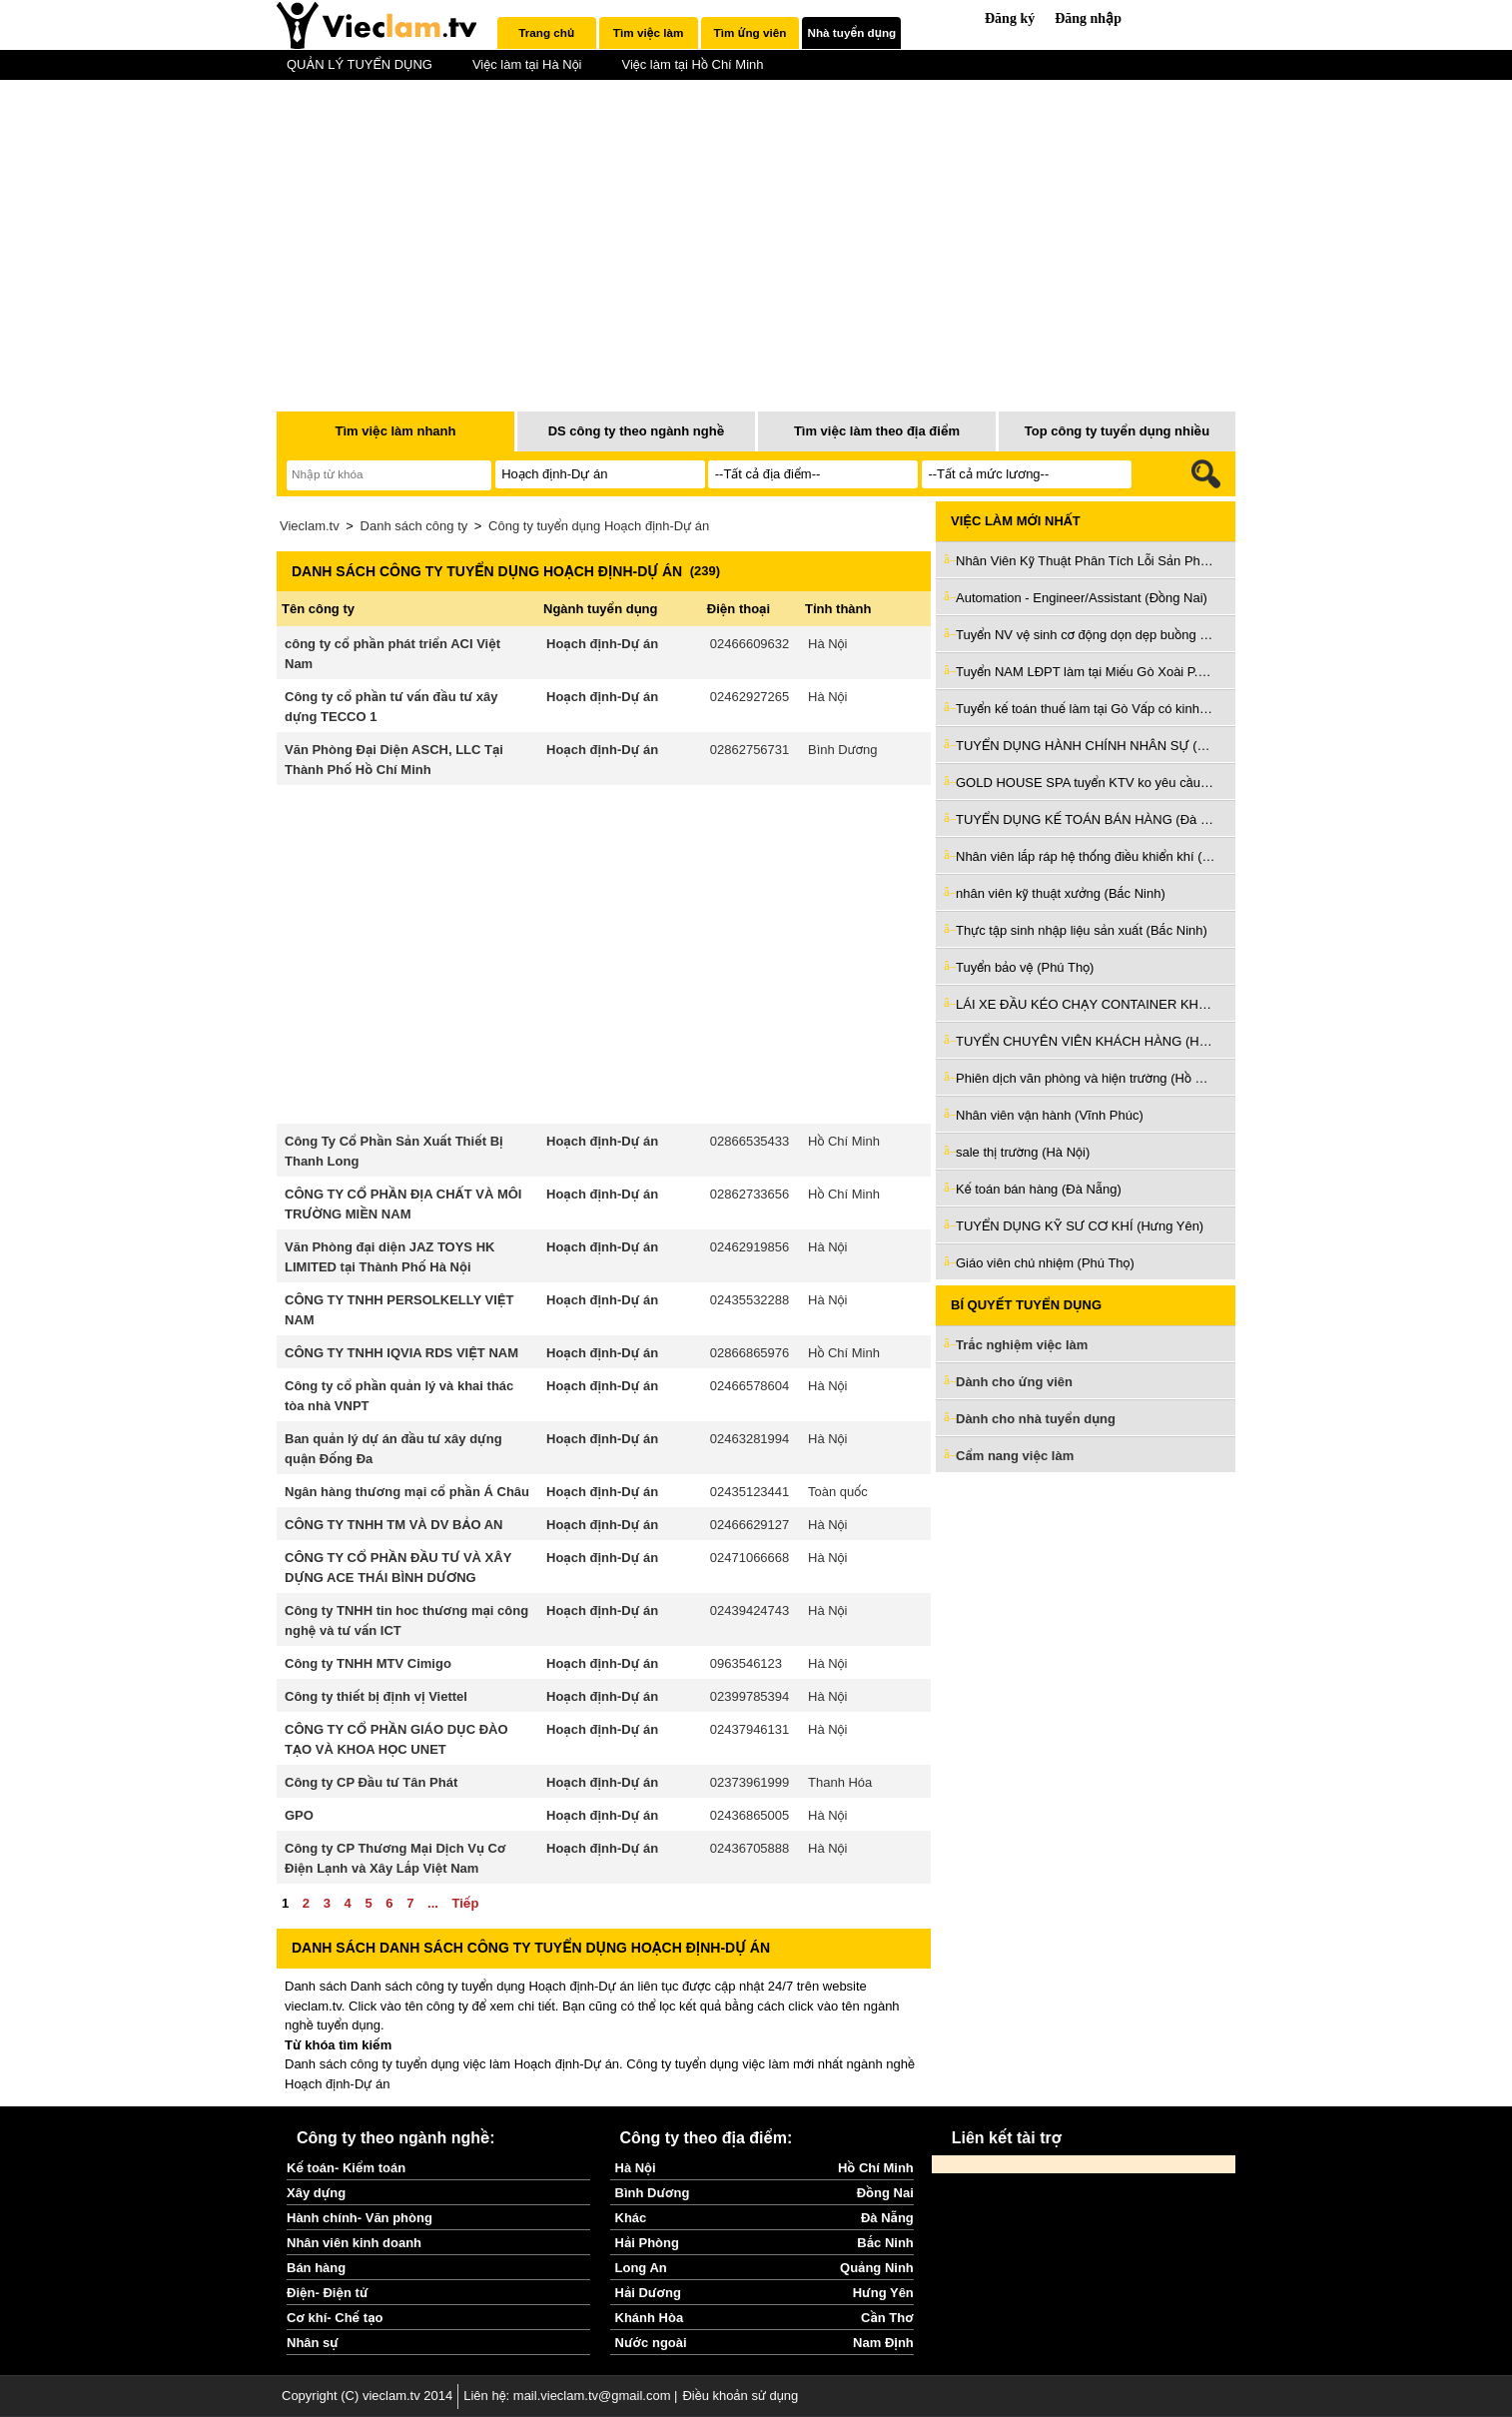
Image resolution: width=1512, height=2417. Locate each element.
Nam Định (883, 2342)
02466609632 (750, 643)
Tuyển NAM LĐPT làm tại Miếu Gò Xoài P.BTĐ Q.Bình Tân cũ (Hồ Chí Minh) (1085, 671)
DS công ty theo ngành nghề (636, 430)
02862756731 (750, 749)
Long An (641, 2267)
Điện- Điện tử (328, 2292)
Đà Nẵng (887, 2217)
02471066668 (750, 1557)
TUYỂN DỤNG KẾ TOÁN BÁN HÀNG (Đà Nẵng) (1085, 819)
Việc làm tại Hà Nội (527, 64)
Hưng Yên (883, 2292)
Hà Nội (827, 643)
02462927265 (750, 696)
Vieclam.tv (310, 525)
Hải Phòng (647, 2242)
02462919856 (750, 1246)
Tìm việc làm (648, 32)
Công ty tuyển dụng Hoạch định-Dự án (598, 525)
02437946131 (750, 1729)
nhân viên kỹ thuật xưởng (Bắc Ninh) (1060, 893)
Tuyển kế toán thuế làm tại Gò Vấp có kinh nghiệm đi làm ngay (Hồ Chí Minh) (1085, 708)
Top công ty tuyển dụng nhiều (1117, 430)
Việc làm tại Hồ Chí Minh (692, 64)
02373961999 (750, 1782)
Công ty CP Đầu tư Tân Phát (371, 1782)
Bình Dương (843, 749)
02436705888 (750, 1848)
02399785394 (750, 1696)
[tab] (546, 33)
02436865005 (750, 1815)
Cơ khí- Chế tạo (334, 2317)
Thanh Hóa (840, 1782)
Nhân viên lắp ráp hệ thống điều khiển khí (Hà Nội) (1085, 856)
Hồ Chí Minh (844, 1141)
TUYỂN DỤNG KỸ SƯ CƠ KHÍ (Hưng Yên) (1079, 1225)
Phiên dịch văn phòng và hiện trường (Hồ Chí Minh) (1085, 1078)
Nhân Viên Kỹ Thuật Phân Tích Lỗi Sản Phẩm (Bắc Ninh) (1085, 560)
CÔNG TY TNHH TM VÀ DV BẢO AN (394, 1524)
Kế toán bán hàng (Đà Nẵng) (1039, 1189)
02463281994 (750, 1438)
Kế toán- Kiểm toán (346, 2167)
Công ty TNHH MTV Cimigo (368, 1663)
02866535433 (750, 1141)
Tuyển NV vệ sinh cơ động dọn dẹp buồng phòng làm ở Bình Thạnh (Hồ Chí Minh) (1085, 634)
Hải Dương (648, 2292)
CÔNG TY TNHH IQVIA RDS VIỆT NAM (401, 1352)
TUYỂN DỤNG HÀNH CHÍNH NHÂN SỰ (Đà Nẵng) (1085, 745)
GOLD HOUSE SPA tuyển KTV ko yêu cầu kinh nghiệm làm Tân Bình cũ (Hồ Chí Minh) (1085, 782)
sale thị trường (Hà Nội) (1023, 1152)
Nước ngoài (651, 2342)
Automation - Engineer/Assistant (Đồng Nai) (1081, 597)
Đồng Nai (885, 2192)
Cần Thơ (887, 2317)
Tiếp (464, 1903)
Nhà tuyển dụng (852, 32)
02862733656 (750, 1194)
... (432, 1903)
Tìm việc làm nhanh (395, 430)
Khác (631, 2217)
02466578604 (750, 1385)
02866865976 (750, 1352)
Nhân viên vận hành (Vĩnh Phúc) (1049, 1115)
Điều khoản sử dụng (740, 2395)
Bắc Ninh (885, 2242)
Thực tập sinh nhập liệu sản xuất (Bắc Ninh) (1081, 930)
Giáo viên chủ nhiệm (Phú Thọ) (1045, 1262)
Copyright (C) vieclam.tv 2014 (367, 2395)
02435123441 (750, 1491)
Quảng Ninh (877, 2267)
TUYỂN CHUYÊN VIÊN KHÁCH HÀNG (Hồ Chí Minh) (1085, 1041)
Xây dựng (316, 2192)
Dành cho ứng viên (1014, 1381)
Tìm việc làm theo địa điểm (877, 430)
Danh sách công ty (414, 525)
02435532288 (750, 1299)
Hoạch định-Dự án (602, 643)
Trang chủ (546, 32)
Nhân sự (313, 2342)
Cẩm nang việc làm (1015, 1455)
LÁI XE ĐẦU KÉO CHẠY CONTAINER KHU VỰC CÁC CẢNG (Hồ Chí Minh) (1085, 1004)
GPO (299, 1815)
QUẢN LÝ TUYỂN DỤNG (359, 64)
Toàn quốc (838, 1491)
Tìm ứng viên (750, 32)
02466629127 (750, 1524)
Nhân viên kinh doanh (354, 2242)
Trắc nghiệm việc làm (1034, 1345)
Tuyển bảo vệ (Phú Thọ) (1025, 967)
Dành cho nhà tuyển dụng (1036, 1418)
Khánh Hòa (649, 2317)
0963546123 (746, 1663)
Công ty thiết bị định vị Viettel (376, 1696)
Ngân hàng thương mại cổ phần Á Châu (407, 1491)
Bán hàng (316, 2267)
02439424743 (750, 1610)
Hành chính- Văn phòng (359, 2217)
